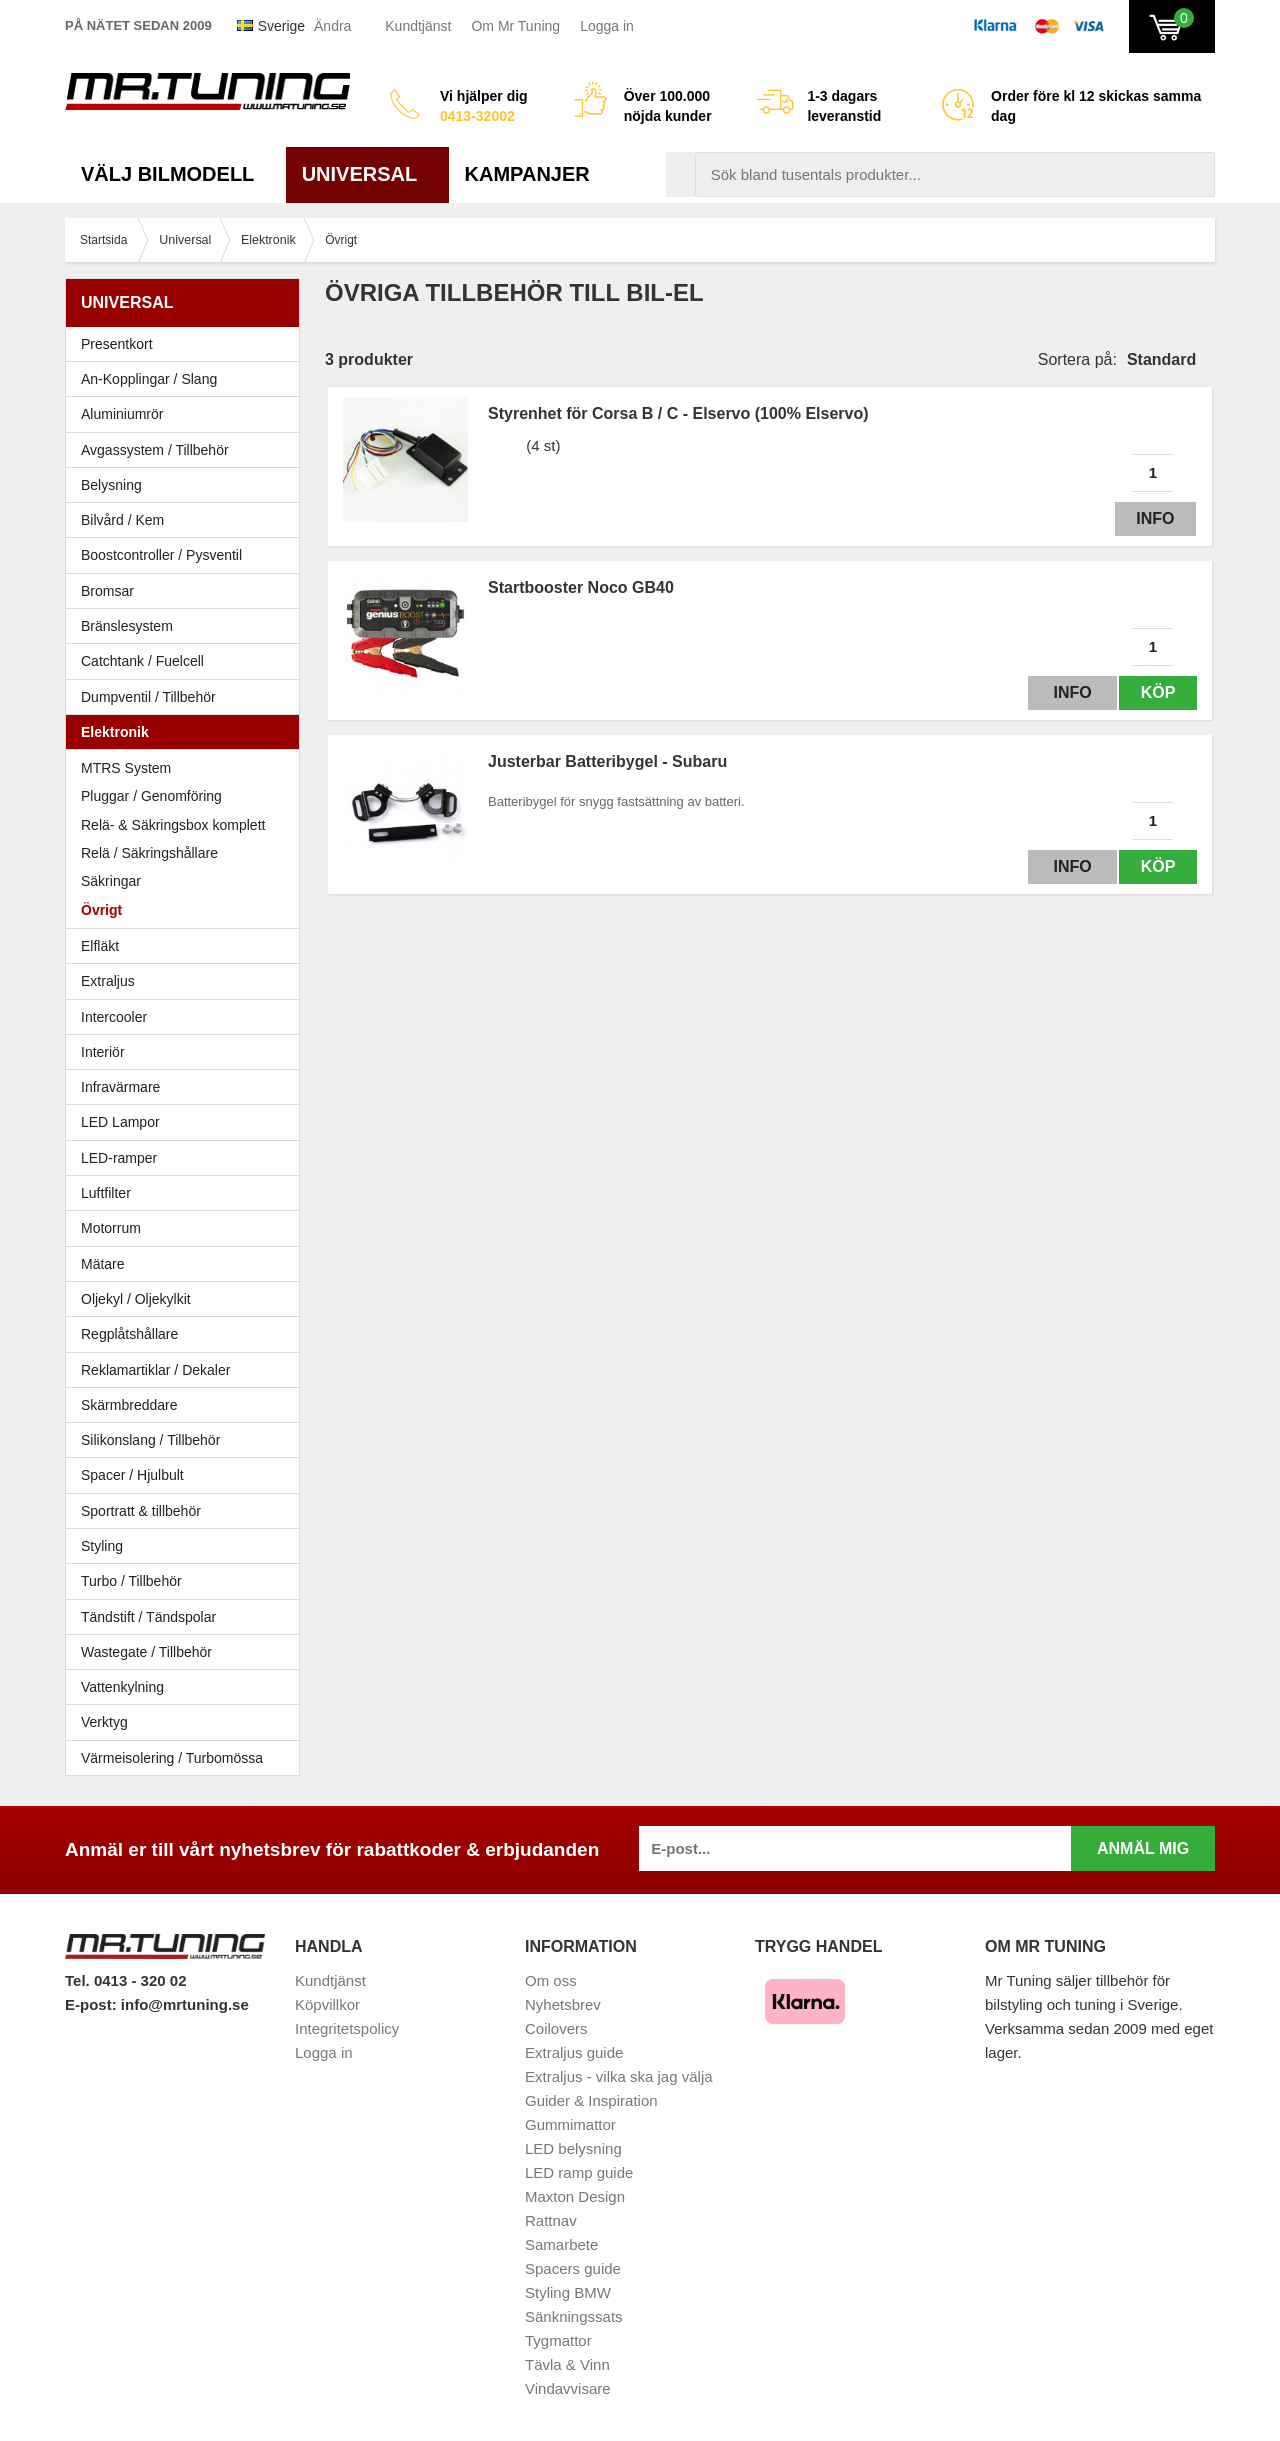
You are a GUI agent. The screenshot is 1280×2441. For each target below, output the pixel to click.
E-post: (93, 2004)
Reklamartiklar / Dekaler (155, 1370)
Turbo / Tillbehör (187, 1581)
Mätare (187, 1264)
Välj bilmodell (175, 174)
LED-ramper (119, 1158)
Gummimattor (570, 2124)
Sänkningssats (574, 2316)
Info (1153, 518)
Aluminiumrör (187, 414)
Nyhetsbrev (563, 2004)
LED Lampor (187, 1122)
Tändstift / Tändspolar (148, 1617)
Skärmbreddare (129, 1405)
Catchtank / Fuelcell (142, 661)
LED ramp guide (579, 2172)
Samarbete (561, 2244)
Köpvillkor (327, 2004)
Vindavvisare (568, 2388)
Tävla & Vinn (567, 2364)
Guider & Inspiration (591, 2100)
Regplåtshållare (129, 1334)
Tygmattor (558, 2340)
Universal (367, 174)
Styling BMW (568, 2292)
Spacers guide (573, 2268)
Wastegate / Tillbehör (187, 1652)
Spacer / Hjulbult (187, 1475)
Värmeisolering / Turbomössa (172, 1758)
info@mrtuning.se (185, 2004)
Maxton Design (575, 2196)
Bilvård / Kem (187, 520)
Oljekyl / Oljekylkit (187, 1299)
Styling (102, 1546)
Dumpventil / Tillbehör (187, 697)
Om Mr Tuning (515, 26)
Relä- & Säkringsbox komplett (173, 825)
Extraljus (108, 981)
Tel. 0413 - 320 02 (125, 1980)
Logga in (607, 26)
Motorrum (111, 1228)
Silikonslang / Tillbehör (187, 1440)
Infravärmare (120, 1087)
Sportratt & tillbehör (187, 1511)
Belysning (187, 485)
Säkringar (111, 881)
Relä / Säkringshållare (149, 853)
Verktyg (104, 1722)
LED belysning (573, 2148)
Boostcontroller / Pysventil (161, 555)
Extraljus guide (574, 2052)
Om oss (551, 1980)
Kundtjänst (418, 26)
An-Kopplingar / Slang (187, 379)
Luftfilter (106, 1193)
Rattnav (551, 2220)
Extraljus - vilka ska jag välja (619, 2076)
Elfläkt (100, 946)
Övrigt (101, 910)
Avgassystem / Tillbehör (187, 450)
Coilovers (556, 2028)
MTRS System (126, 768)
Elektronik (187, 732)
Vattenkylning (122, 1687)
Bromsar (107, 591)
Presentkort (117, 344)
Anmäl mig (1143, 1848)
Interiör (187, 1052)
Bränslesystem (187, 626)
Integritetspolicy (347, 2028)
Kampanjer (527, 174)
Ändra (332, 26)
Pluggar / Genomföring (151, 796)
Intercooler (114, 1017)
